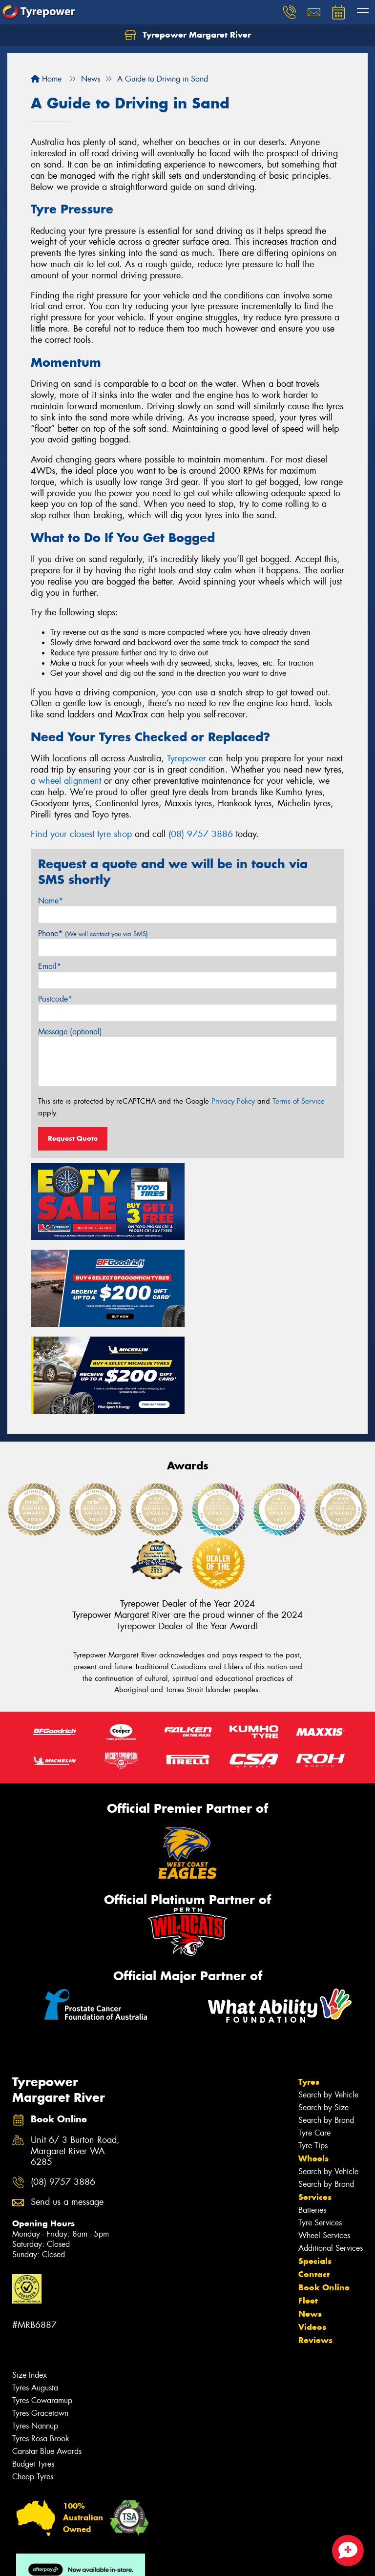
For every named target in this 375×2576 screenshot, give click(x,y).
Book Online (324, 2199)
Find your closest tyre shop (81, 834)
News (310, 2225)
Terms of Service (298, 1101)
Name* (50, 901)
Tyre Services (320, 2135)
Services (315, 2109)
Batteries (312, 2122)
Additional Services (330, 2160)
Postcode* (55, 999)
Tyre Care (314, 2045)
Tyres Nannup (35, 2338)
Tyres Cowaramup (42, 2312)
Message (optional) (70, 1031)
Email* (49, 966)
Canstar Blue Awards (47, 2363)
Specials (315, 2173)
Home (46, 79)
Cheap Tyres (32, 2389)
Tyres (308, 1994)
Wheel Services (324, 2147)
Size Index (29, 2287)
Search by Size (323, 2019)
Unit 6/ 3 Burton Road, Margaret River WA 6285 (75, 2063)
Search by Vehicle (328, 2007)
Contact (314, 2186)
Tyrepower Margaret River (188, 35)
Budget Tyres (33, 2376)
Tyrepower (186, 758)
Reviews (315, 2252)
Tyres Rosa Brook (40, 2351)
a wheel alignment (66, 781)
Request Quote (73, 1138)
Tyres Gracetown (40, 2325)
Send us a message (67, 2114)
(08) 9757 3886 (200, 834)
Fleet (308, 2212)
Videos (312, 2239)
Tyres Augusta (35, 2300)
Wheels (313, 2070)
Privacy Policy (233, 1101)
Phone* (93, 933)
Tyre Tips (313, 2057)
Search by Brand (326, 2032)
